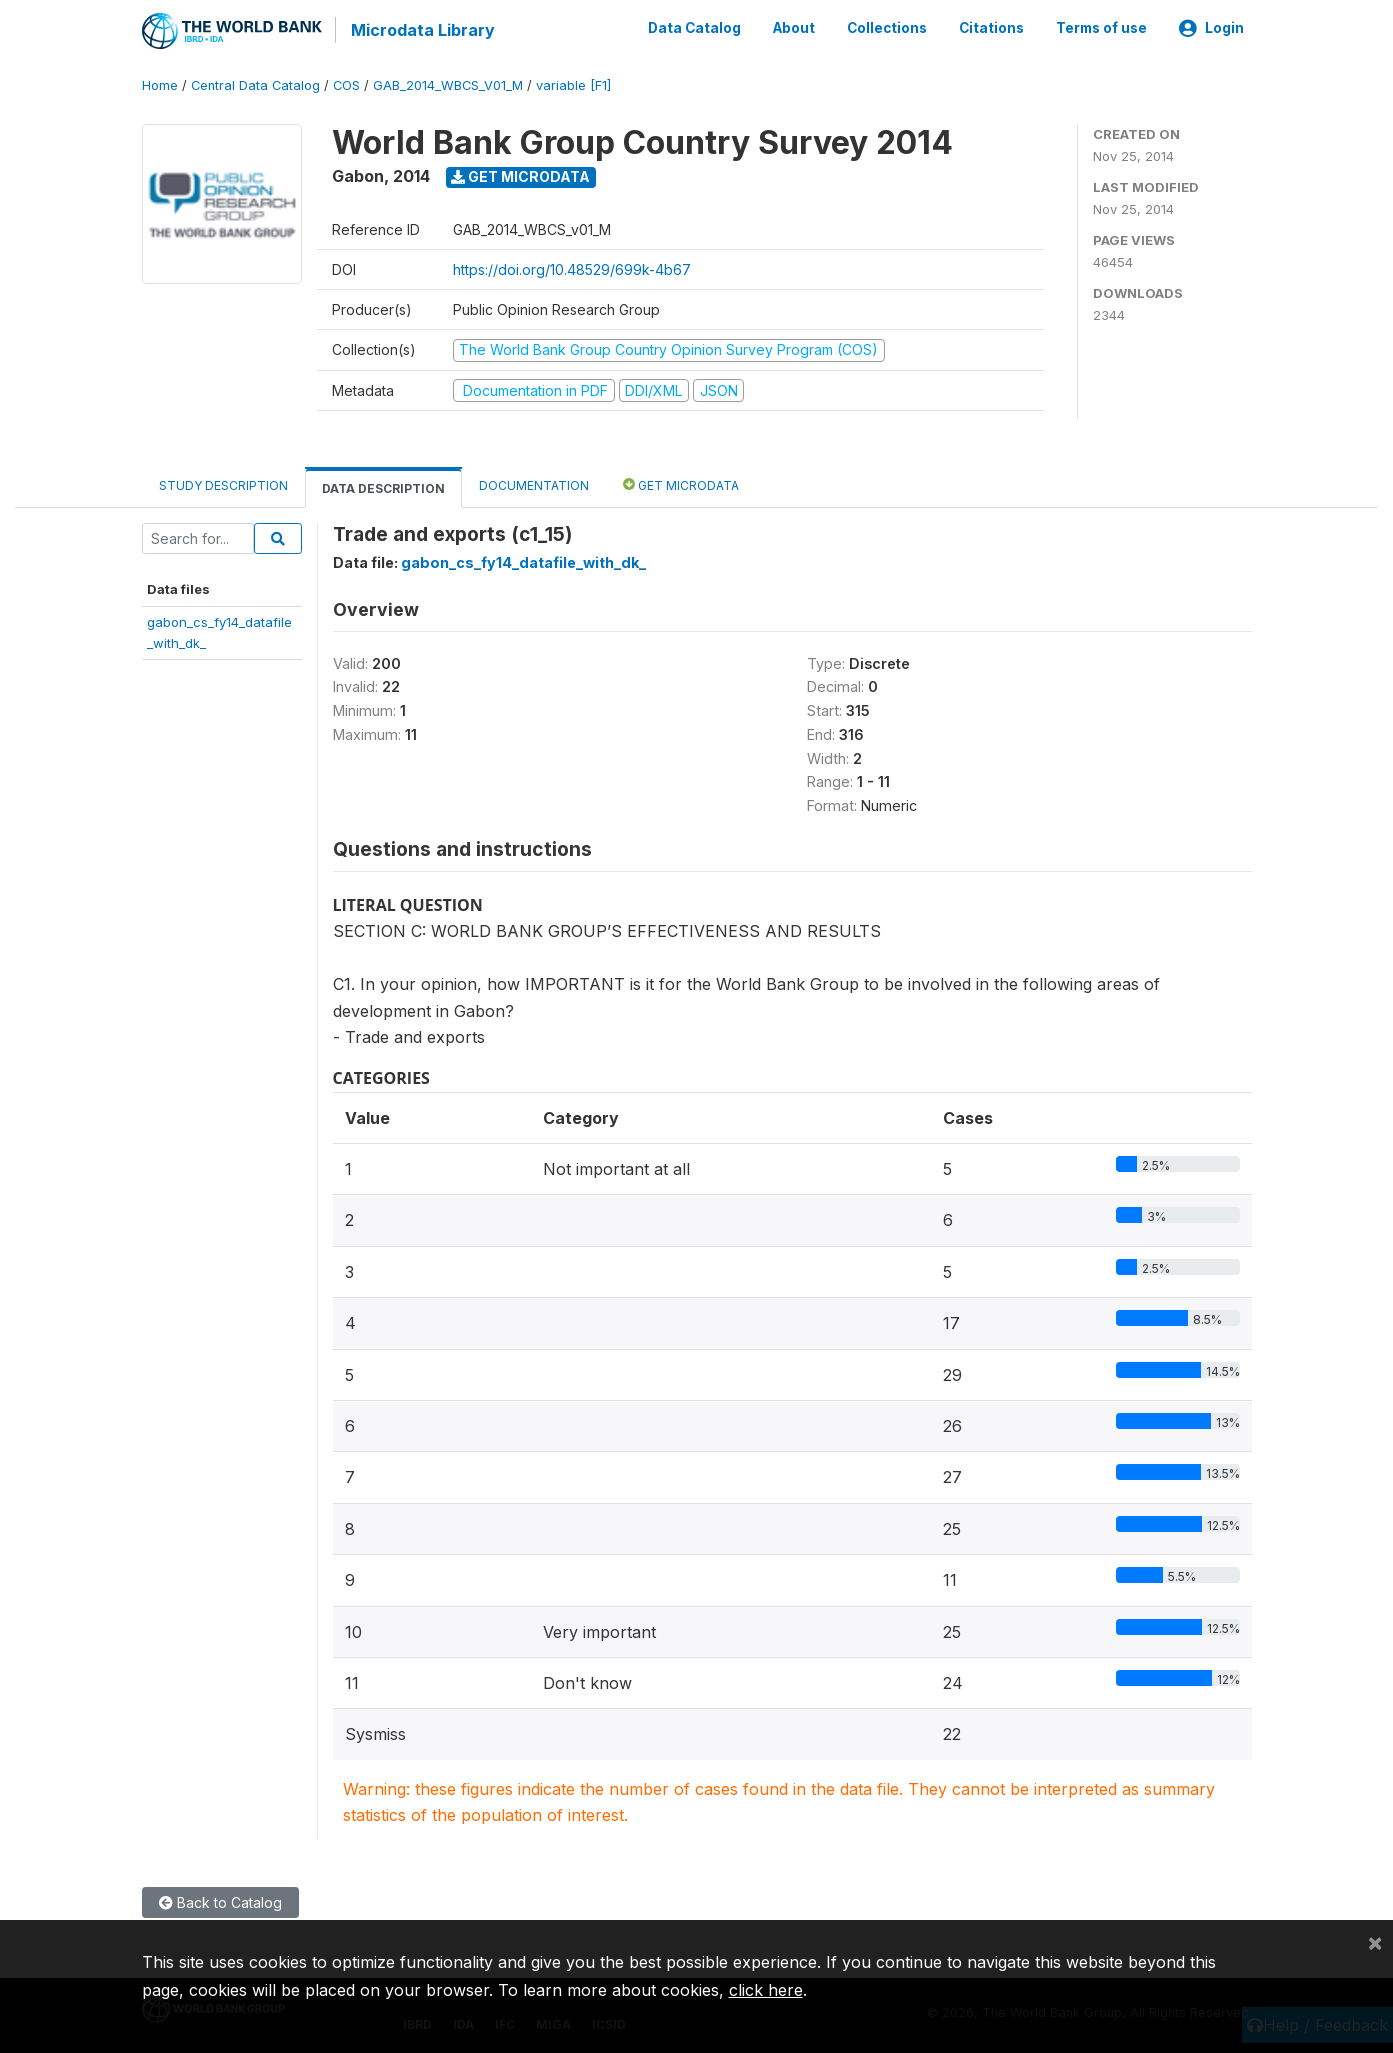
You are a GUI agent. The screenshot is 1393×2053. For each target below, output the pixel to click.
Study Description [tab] (223, 484)
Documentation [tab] (534, 484)
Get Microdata (520, 175)
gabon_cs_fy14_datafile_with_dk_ (523, 561)
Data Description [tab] (383, 487)
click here (766, 1990)
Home (160, 84)
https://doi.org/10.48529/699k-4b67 (572, 268)
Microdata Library (422, 30)
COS (346, 84)
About (794, 28)
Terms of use (1101, 28)
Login (1211, 28)
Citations (991, 28)
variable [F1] (573, 84)
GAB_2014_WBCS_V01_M (448, 84)
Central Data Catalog (255, 84)
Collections (887, 28)
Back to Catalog (220, 1900)
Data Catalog (694, 28)
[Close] (1375, 1942)
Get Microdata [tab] (681, 483)
